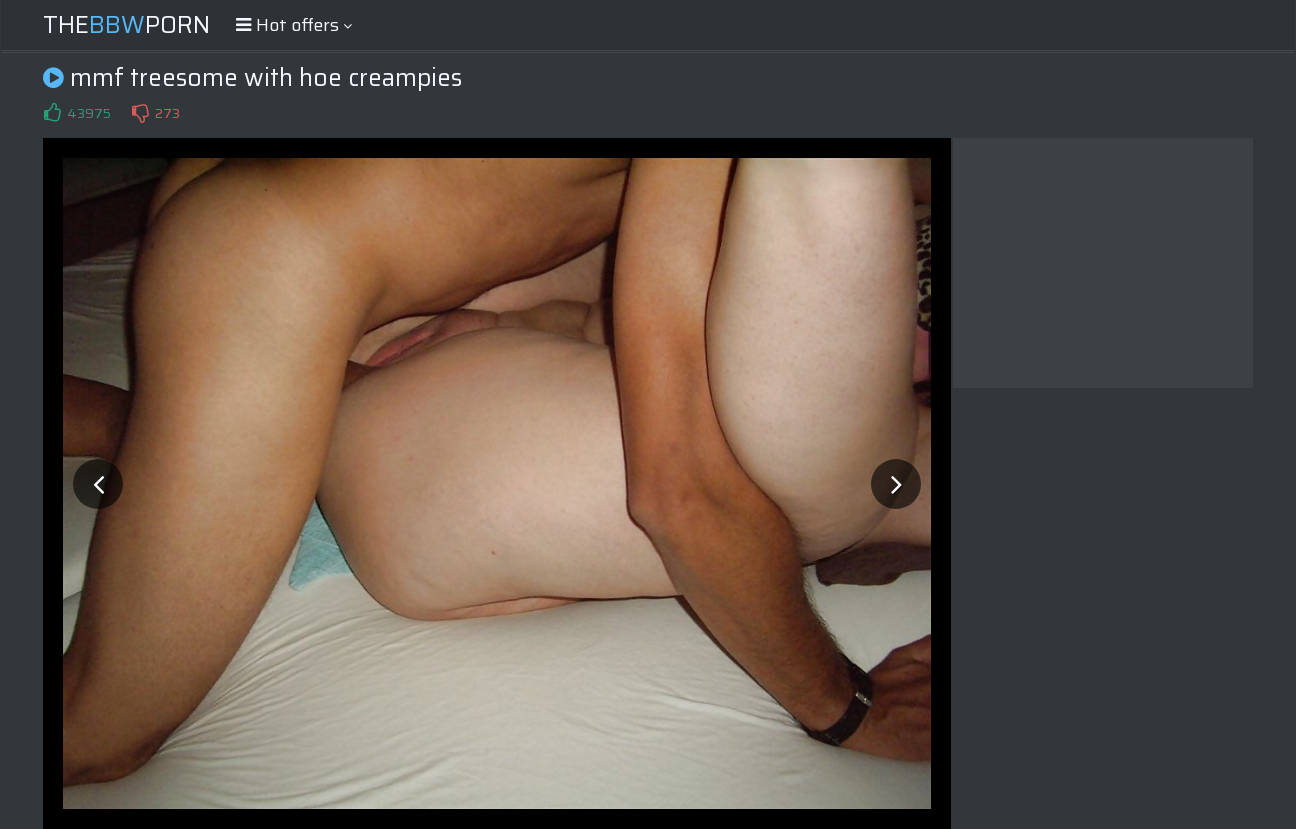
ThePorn (126, 25)
